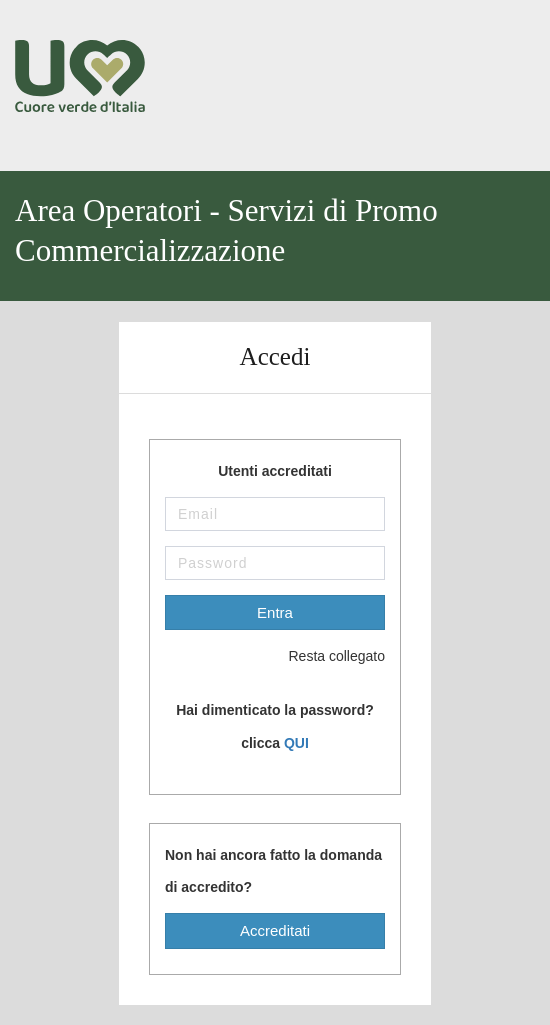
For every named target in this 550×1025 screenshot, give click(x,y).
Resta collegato (321, 657)
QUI (296, 743)
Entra (275, 612)
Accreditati (275, 930)
